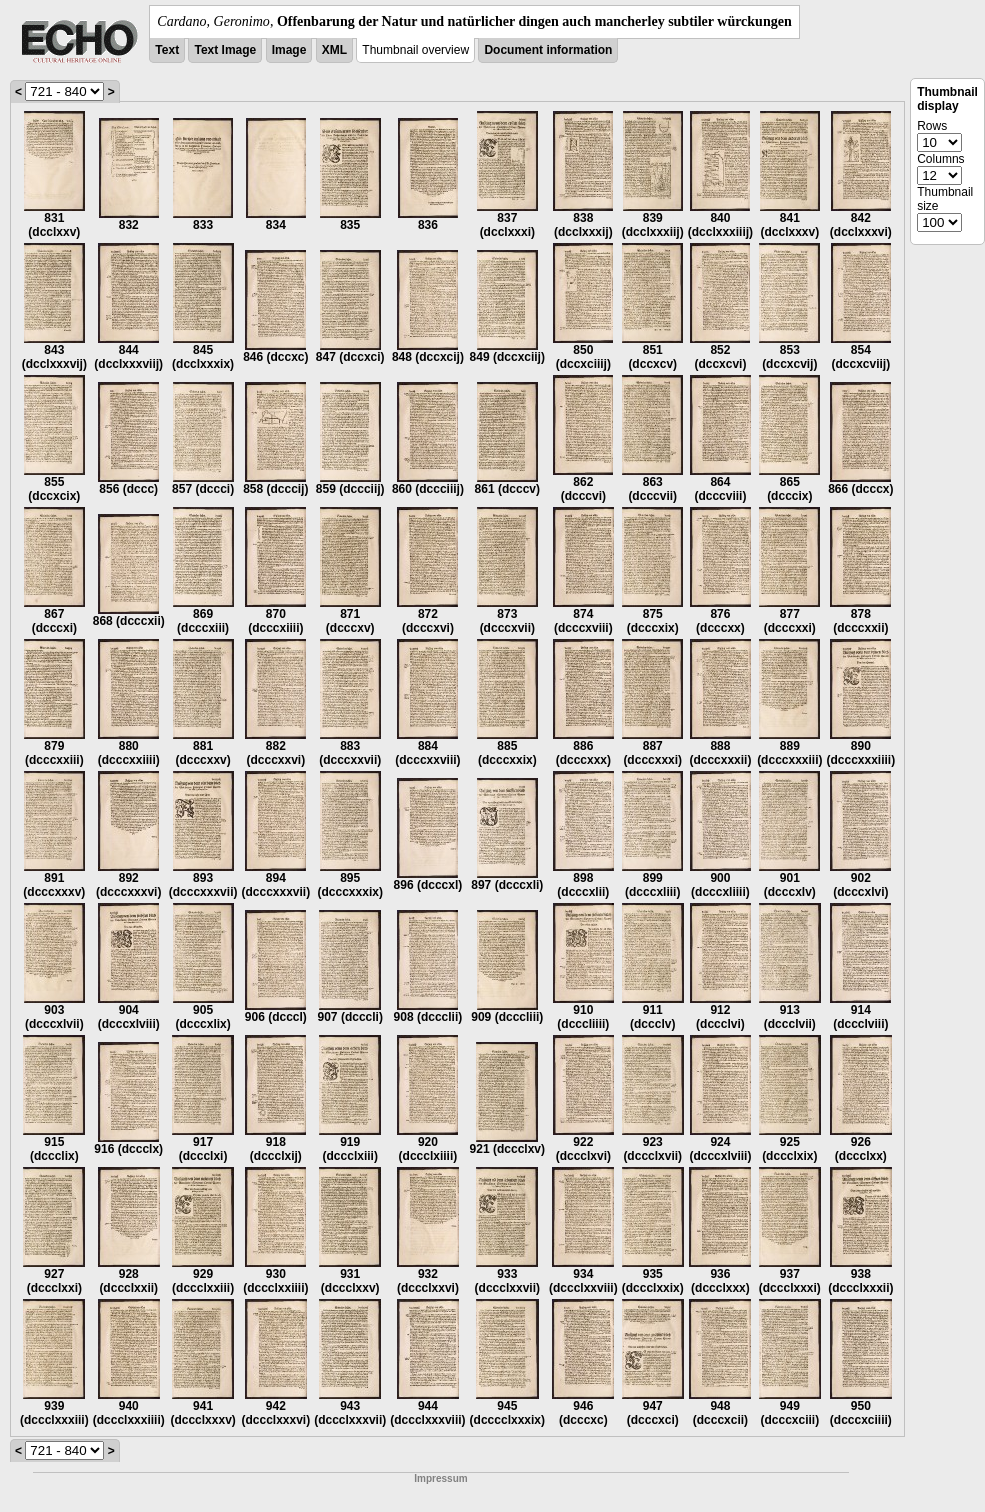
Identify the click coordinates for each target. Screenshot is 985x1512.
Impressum (440, 1478)
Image (289, 50)
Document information (548, 50)
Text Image (225, 50)
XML (334, 50)
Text (167, 50)
